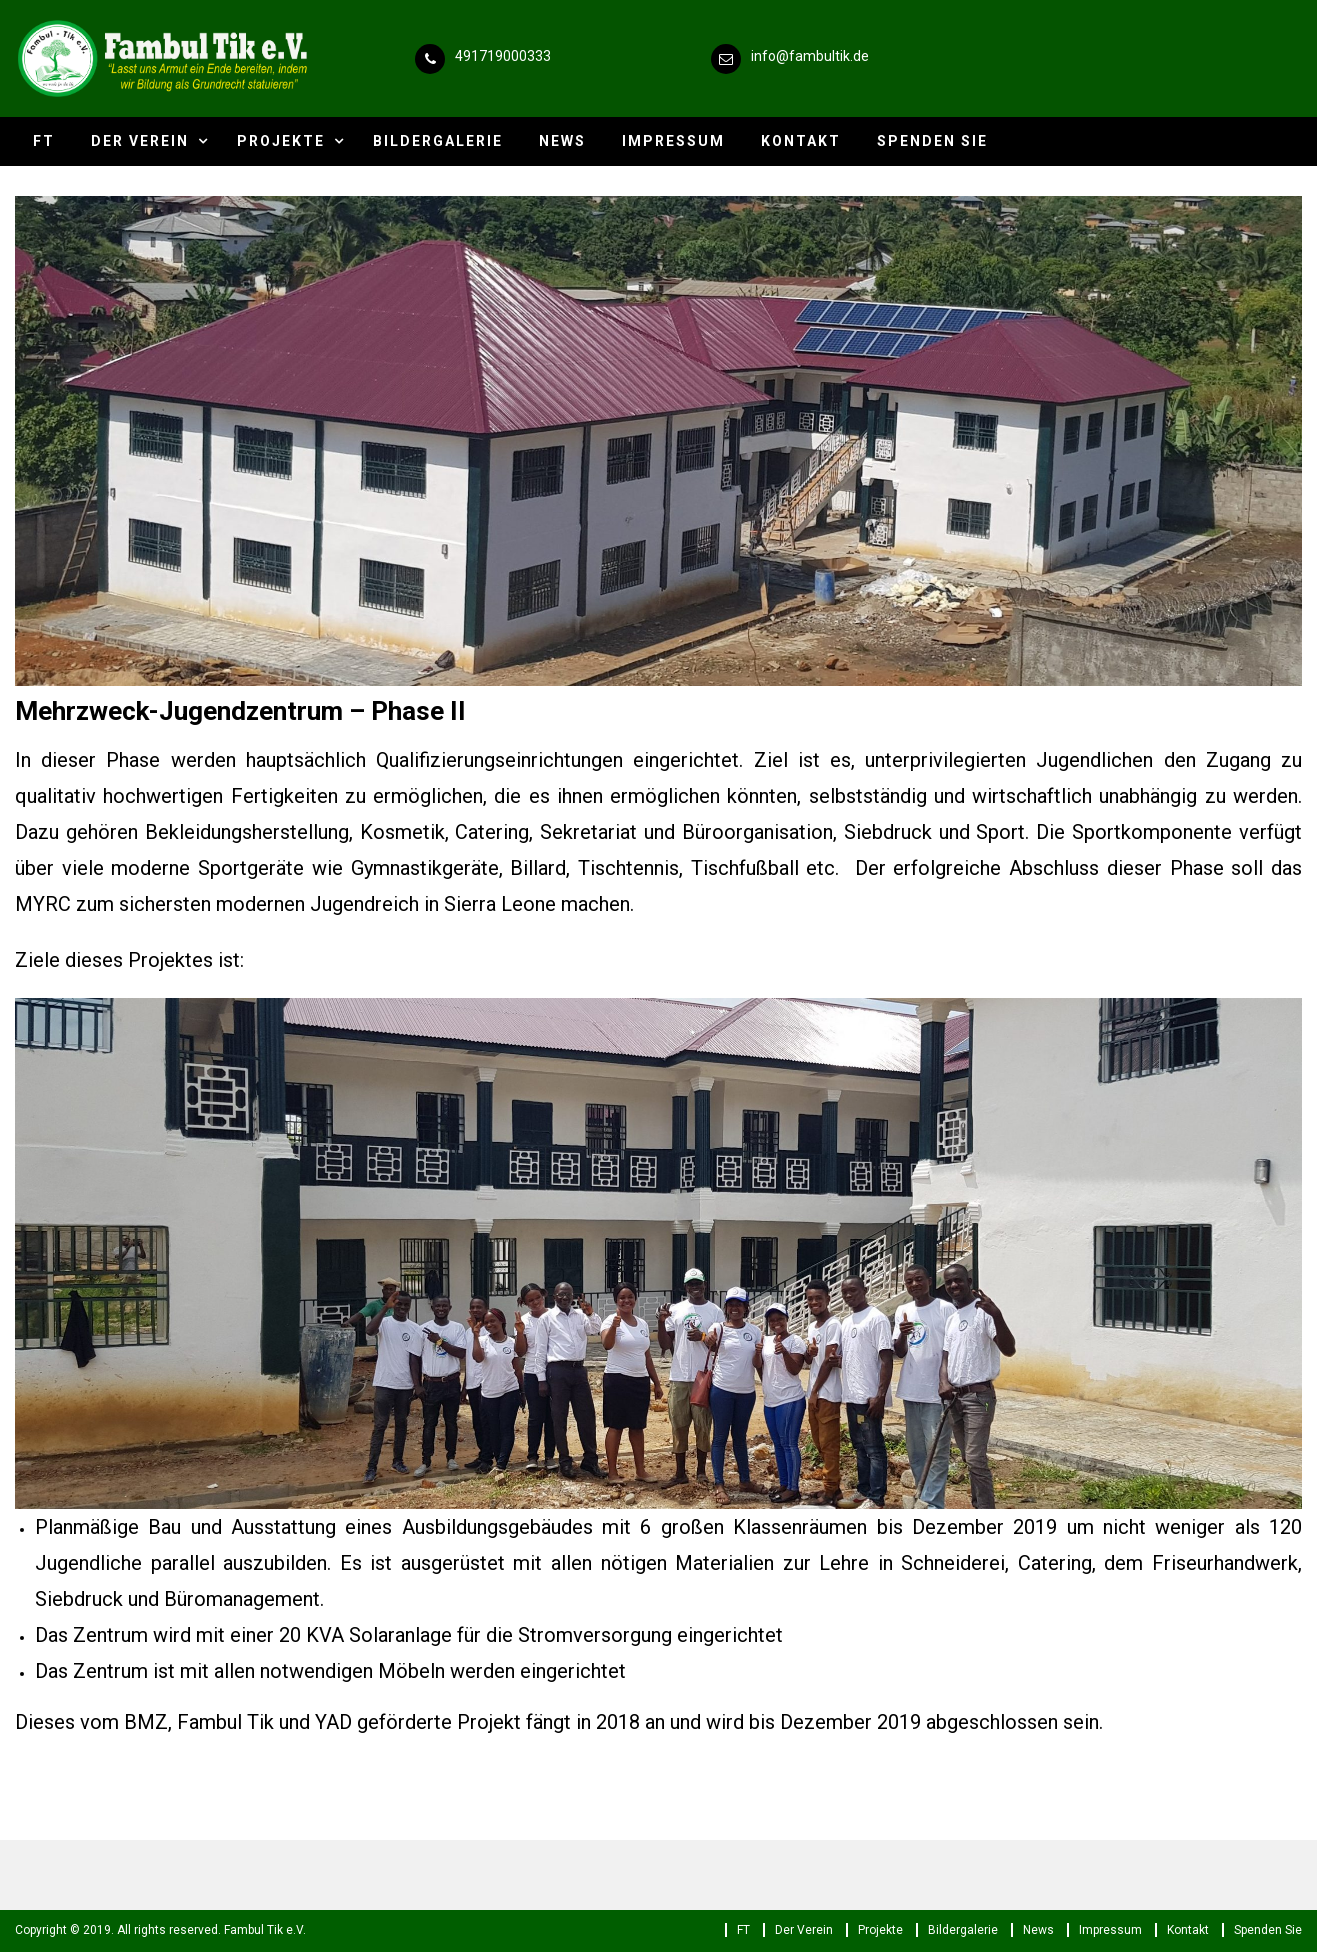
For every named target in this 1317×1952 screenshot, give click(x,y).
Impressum (673, 141)
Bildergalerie (438, 141)
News (562, 141)
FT (44, 141)
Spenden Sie (932, 141)
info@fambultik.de (810, 56)
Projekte (281, 141)
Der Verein (140, 141)
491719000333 (503, 56)
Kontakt (801, 141)
